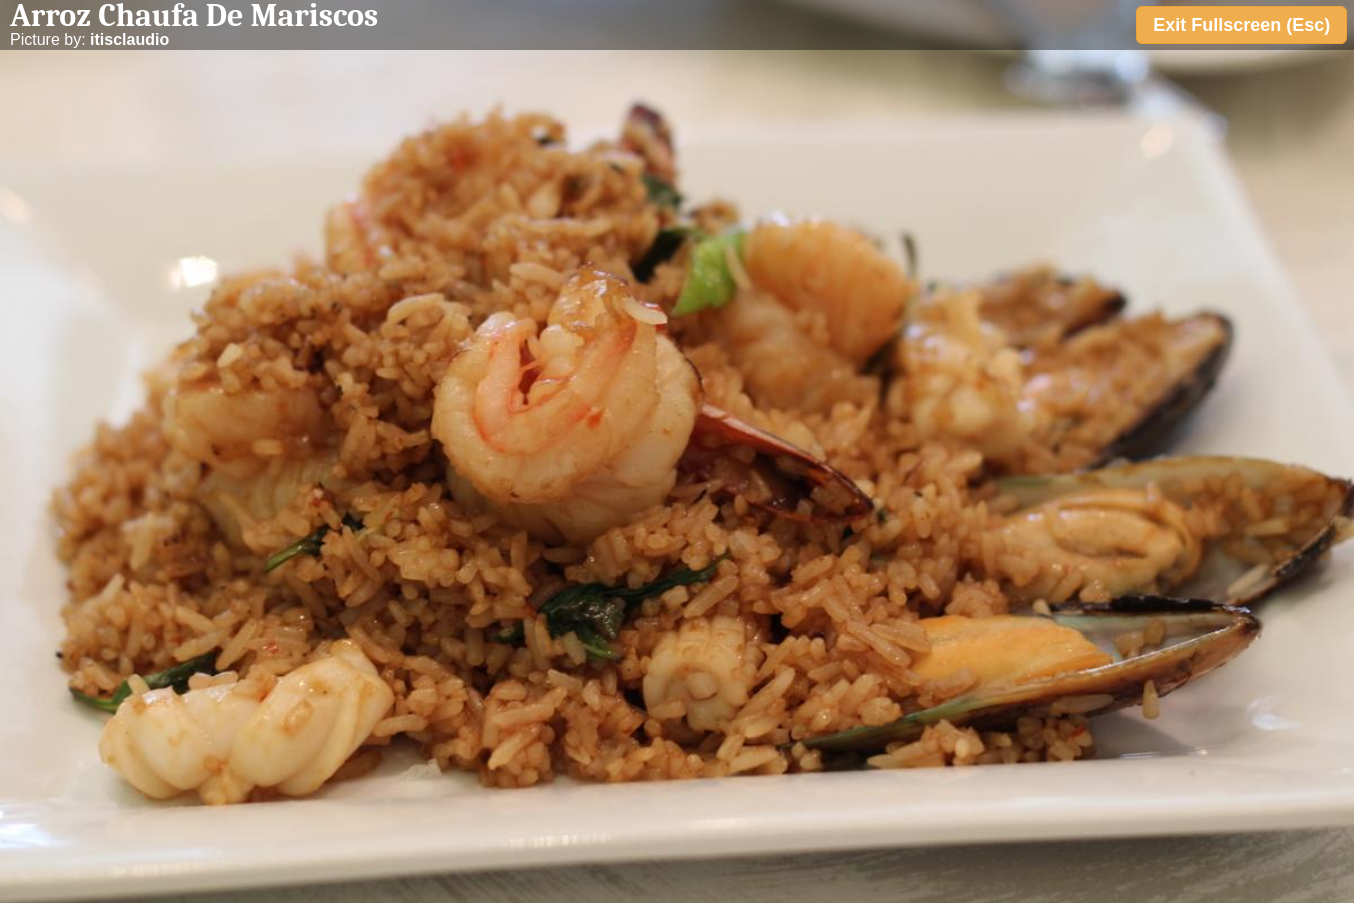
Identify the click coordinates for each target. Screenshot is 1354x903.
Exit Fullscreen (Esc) (1241, 25)
